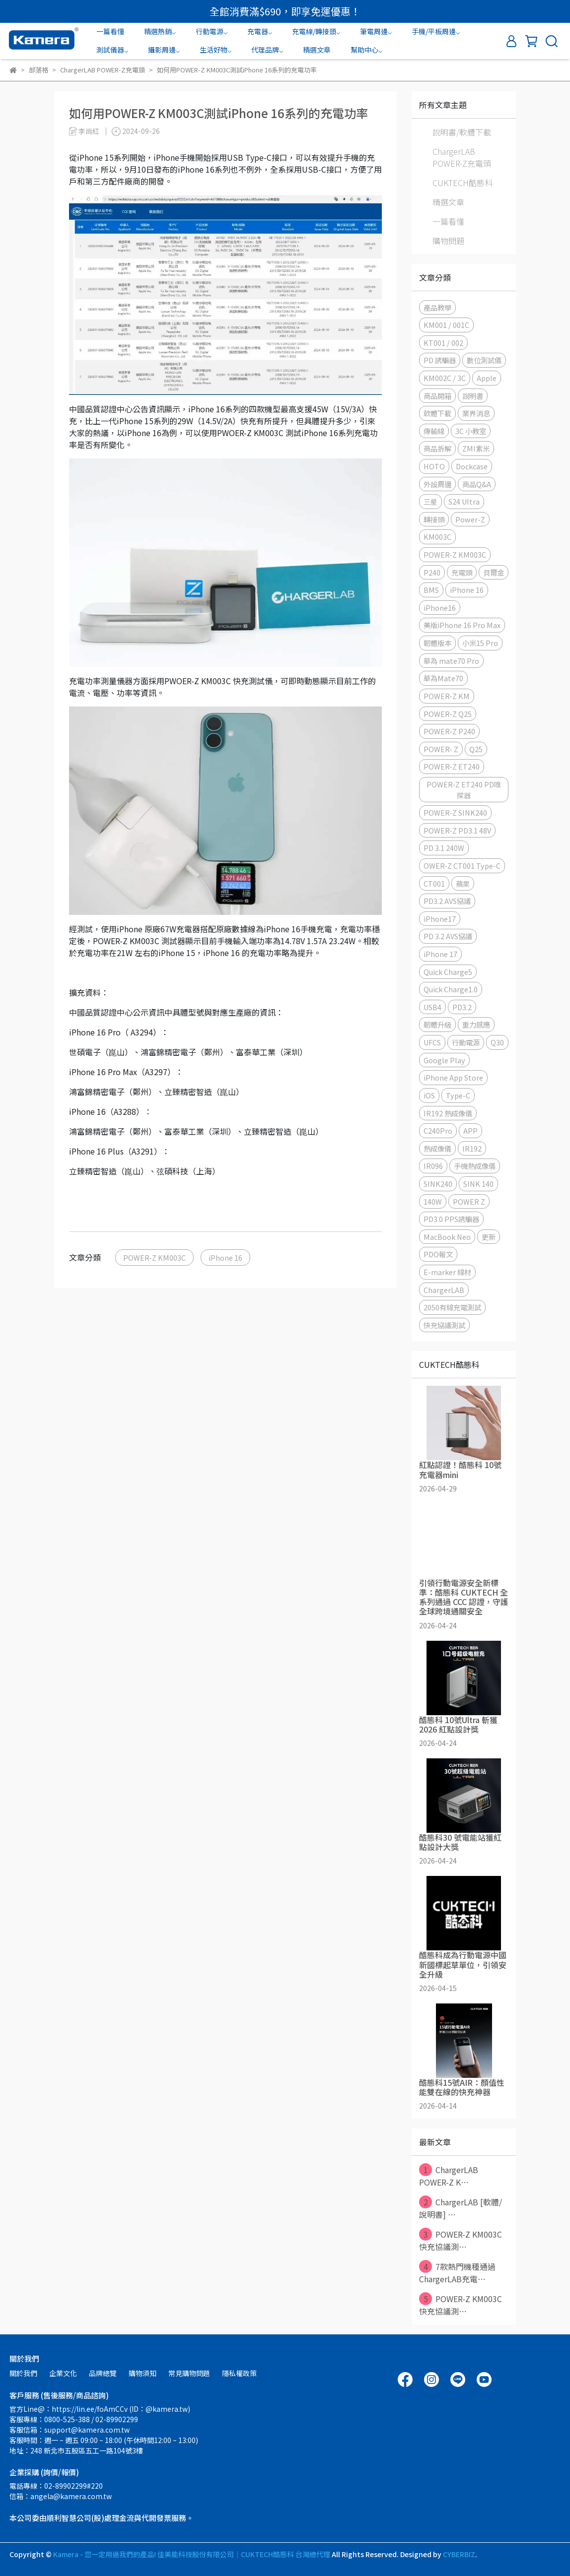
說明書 (472, 395)
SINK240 (438, 1183)
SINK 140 (478, 1183)
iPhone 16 (225, 1257)
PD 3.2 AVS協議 (448, 936)
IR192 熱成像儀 (448, 1113)
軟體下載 (437, 413)
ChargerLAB (444, 1290)
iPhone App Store (453, 1077)
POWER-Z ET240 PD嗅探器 (464, 789)
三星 (430, 501)
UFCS (432, 1042)
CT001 (434, 883)
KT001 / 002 (443, 342)
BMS (431, 589)
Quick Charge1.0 (451, 989)
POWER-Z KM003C (154, 1257)
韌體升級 (437, 1024)
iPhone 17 (440, 954)
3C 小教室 (470, 431)
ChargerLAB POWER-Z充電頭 (461, 157)
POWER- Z (441, 749)
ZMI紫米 (476, 448)
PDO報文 (438, 1254)
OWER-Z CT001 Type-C (462, 865)
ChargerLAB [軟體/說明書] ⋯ (460, 2207)
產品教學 (437, 307)
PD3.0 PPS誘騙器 (451, 1219)
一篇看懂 (110, 31)
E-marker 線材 (447, 1272)
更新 (489, 1236)
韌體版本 (437, 643)
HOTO (434, 466)
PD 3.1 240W (444, 847)
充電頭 (461, 572)
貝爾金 (493, 572)
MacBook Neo (447, 1236)
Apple (487, 378)
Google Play (444, 1060)
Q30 (497, 1042)
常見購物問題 (189, 2373)
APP (470, 1130)
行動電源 (466, 1042)
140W (433, 1201)
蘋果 (463, 883)
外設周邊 (437, 484)
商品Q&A (476, 484)
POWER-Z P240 (449, 731)
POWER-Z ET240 (452, 766)
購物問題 (448, 241)
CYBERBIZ (459, 2554)
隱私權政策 (239, 2373)
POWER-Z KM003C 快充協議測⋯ (460, 2240)
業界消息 (476, 413)
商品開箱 (437, 395)
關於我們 (23, 2373)
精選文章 (317, 50)
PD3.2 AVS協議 (447, 901)
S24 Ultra (464, 501)
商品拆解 (437, 448)
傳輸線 (434, 431)
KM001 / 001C (446, 325)
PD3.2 (462, 1007)
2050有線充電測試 (452, 1307)
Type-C (458, 1095)
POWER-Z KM (447, 696)
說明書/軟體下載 (461, 132)
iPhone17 (440, 918)
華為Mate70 (443, 678)
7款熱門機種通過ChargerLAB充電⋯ (457, 2272)
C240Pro (438, 1130)
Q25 (476, 749)
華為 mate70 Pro (451, 660)
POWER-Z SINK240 (455, 812)
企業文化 (63, 2373)
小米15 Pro (480, 643)
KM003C (437, 536)
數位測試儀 (484, 360)
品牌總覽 (103, 2373)
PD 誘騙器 (440, 360)
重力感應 (476, 1024)
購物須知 (142, 2373)
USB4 (432, 1007)
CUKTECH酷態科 (462, 183)
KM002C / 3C (445, 378)
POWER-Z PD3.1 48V (457, 830)
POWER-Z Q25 (448, 713)
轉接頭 (434, 519)
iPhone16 (440, 607)
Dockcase (472, 466)
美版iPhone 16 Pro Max (462, 625)
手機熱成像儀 (475, 1165)
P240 (432, 572)
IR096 (433, 1165)
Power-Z (470, 519)
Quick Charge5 (448, 971)
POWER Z (469, 1201)
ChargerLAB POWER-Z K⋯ (448, 2175)
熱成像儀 (437, 1148)
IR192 (472, 1148)
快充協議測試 (444, 1325)
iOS (429, 1095)
